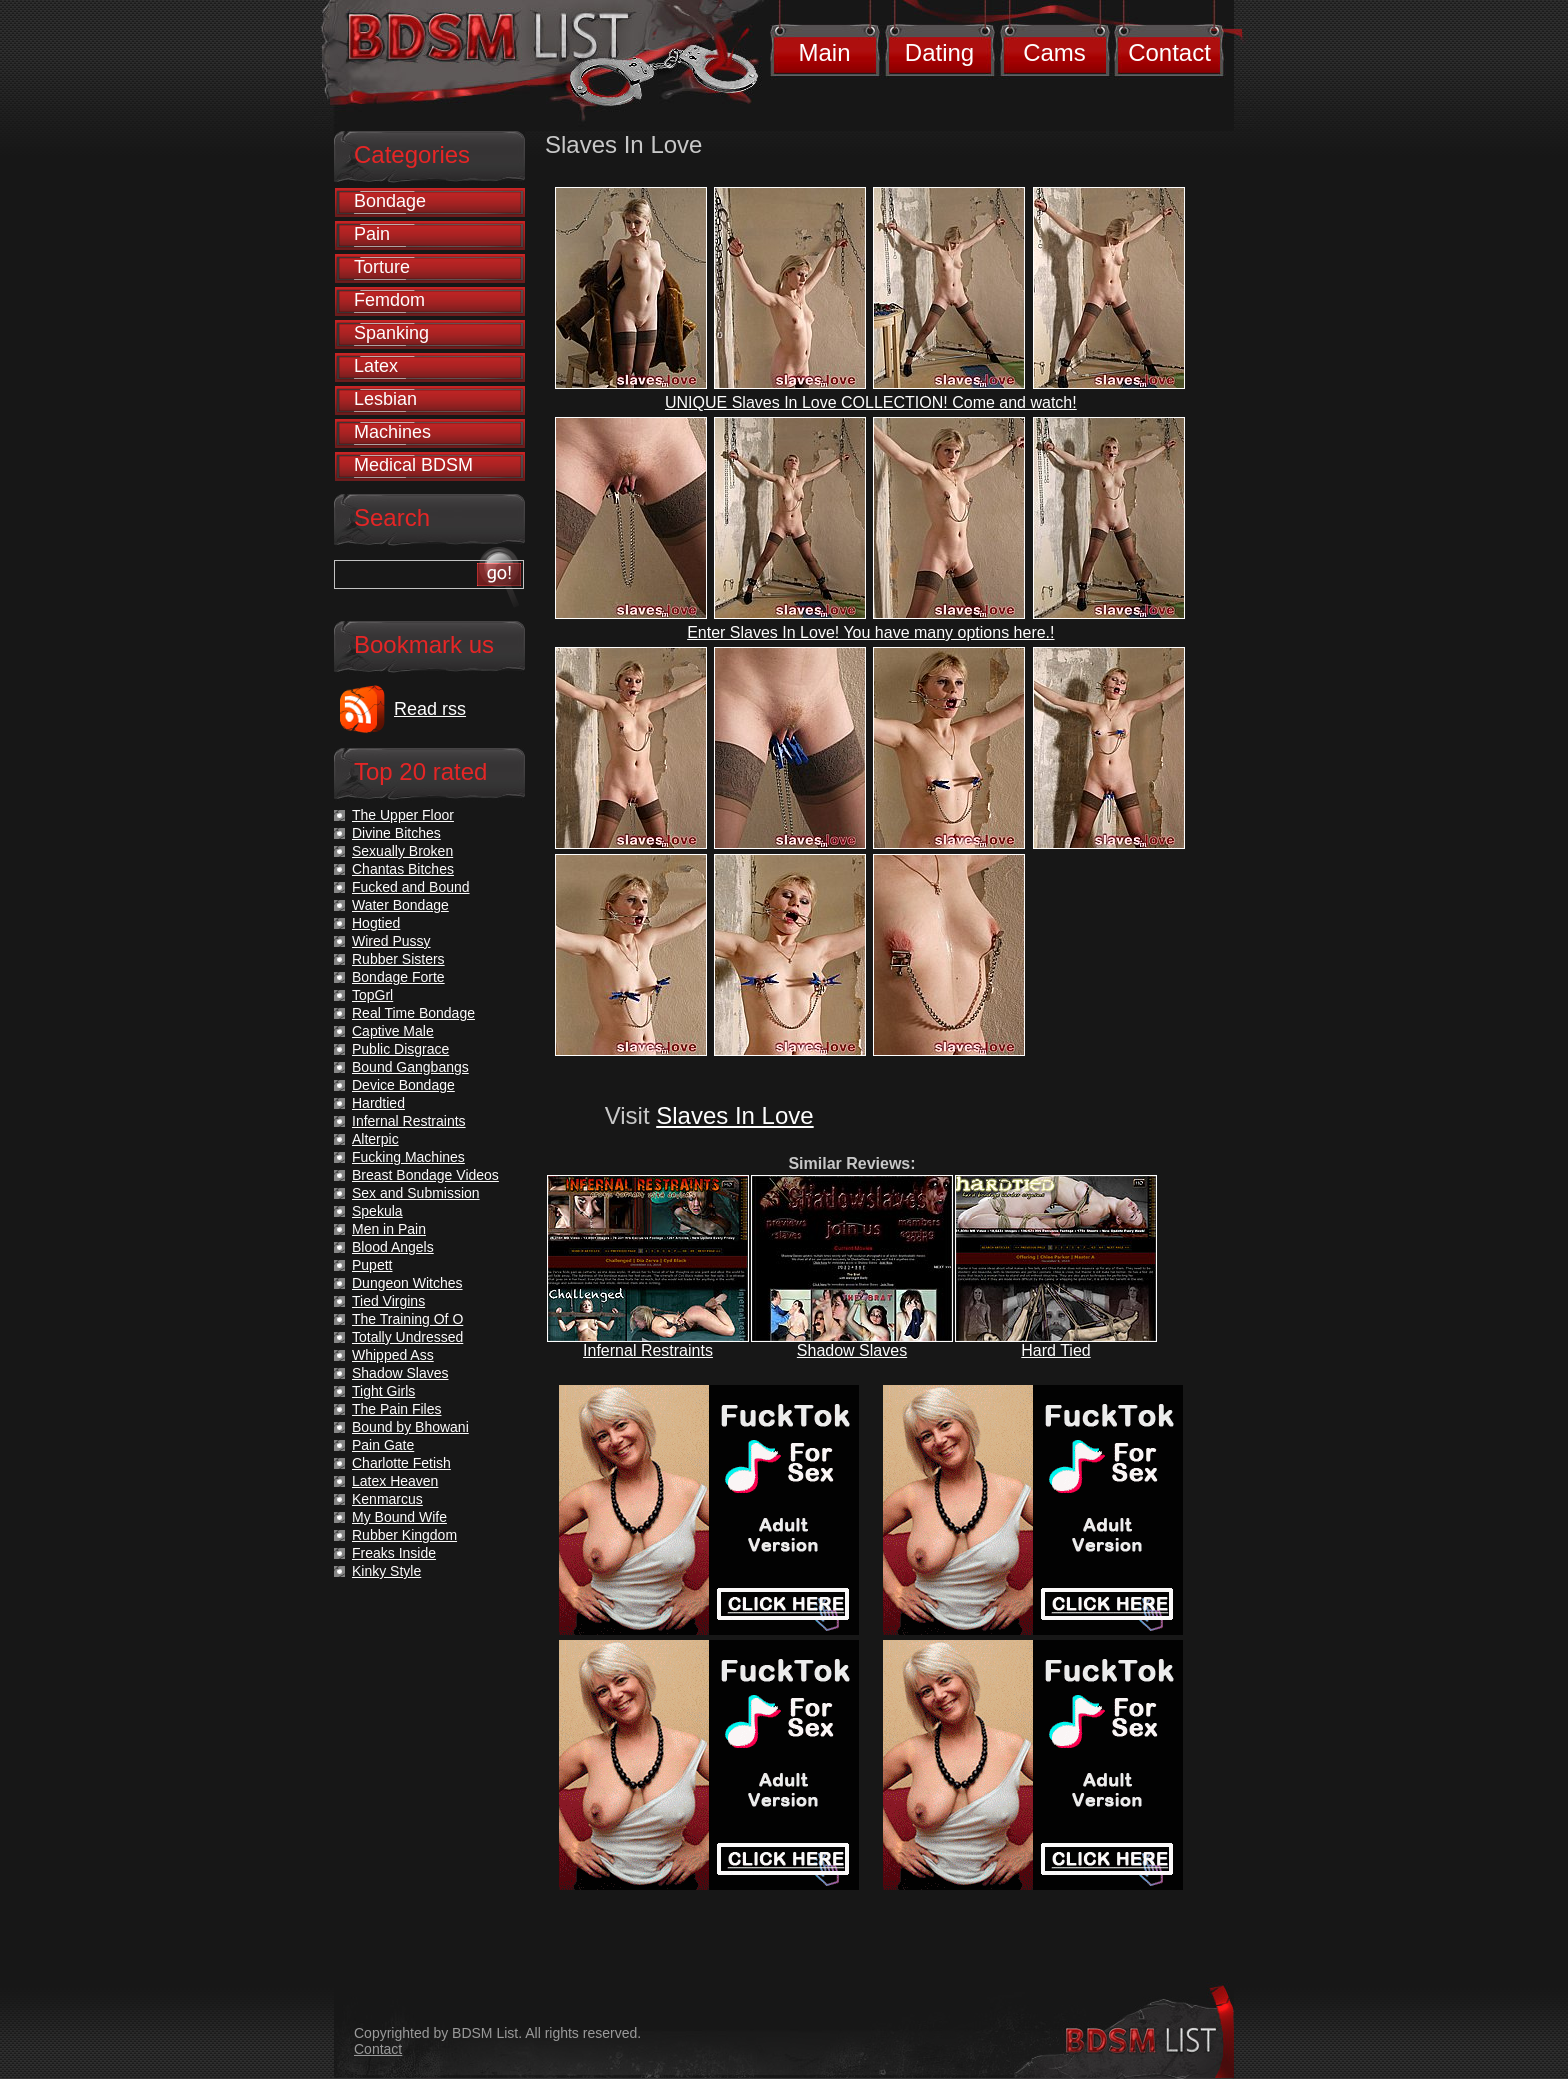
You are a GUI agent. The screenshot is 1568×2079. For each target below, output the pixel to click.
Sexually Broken (402, 851)
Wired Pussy (391, 941)
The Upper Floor (403, 815)
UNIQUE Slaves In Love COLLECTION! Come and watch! (871, 402)
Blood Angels (393, 1247)
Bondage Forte (398, 977)
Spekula (377, 1211)
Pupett (372, 1265)
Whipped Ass (393, 1355)
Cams (1054, 52)
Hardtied (378, 1103)
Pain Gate (383, 1445)
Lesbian (385, 399)
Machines (392, 432)
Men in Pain (389, 1229)
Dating (939, 52)
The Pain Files (396, 1409)
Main (824, 52)
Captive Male (393, 1031)
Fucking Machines (408, 1157)
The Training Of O (407, 1319)
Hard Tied (1055, 1350)
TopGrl (372, 995)
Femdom (389, 300)
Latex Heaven (395, 1481)
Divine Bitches (396, 833)
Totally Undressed (407, 1337)
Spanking (391, 333)
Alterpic (375, 1139)
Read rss (430, 709)
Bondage (390, 201)
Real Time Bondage (413, 1013)
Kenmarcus (387, 1499)
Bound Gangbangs (410, 1067)
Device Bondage (403, 1085)
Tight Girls (383, 1391)
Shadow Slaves (852, 1350)
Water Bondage (400, 905)
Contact (1169, 52)
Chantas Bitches (403, 869)
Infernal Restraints (648, 1350)
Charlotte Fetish (401, 1463)
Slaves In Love (734, 1115)
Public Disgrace (400, 1049)
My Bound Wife (399, 1517)
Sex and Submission (416, 1193)
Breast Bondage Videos (425, 1175)
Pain (372, 234)
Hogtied (376, 923)
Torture (382, 267)
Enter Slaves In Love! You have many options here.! (870, 632)
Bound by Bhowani (410, 1427)
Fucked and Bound (411, 887)
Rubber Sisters (398, 959)
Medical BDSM (413, 465)
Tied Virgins (388, 1301)
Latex (376, 366)
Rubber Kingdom (404, 1535)
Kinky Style (386, 1571)
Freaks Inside (394, 1553)
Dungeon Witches (407, 1283)
